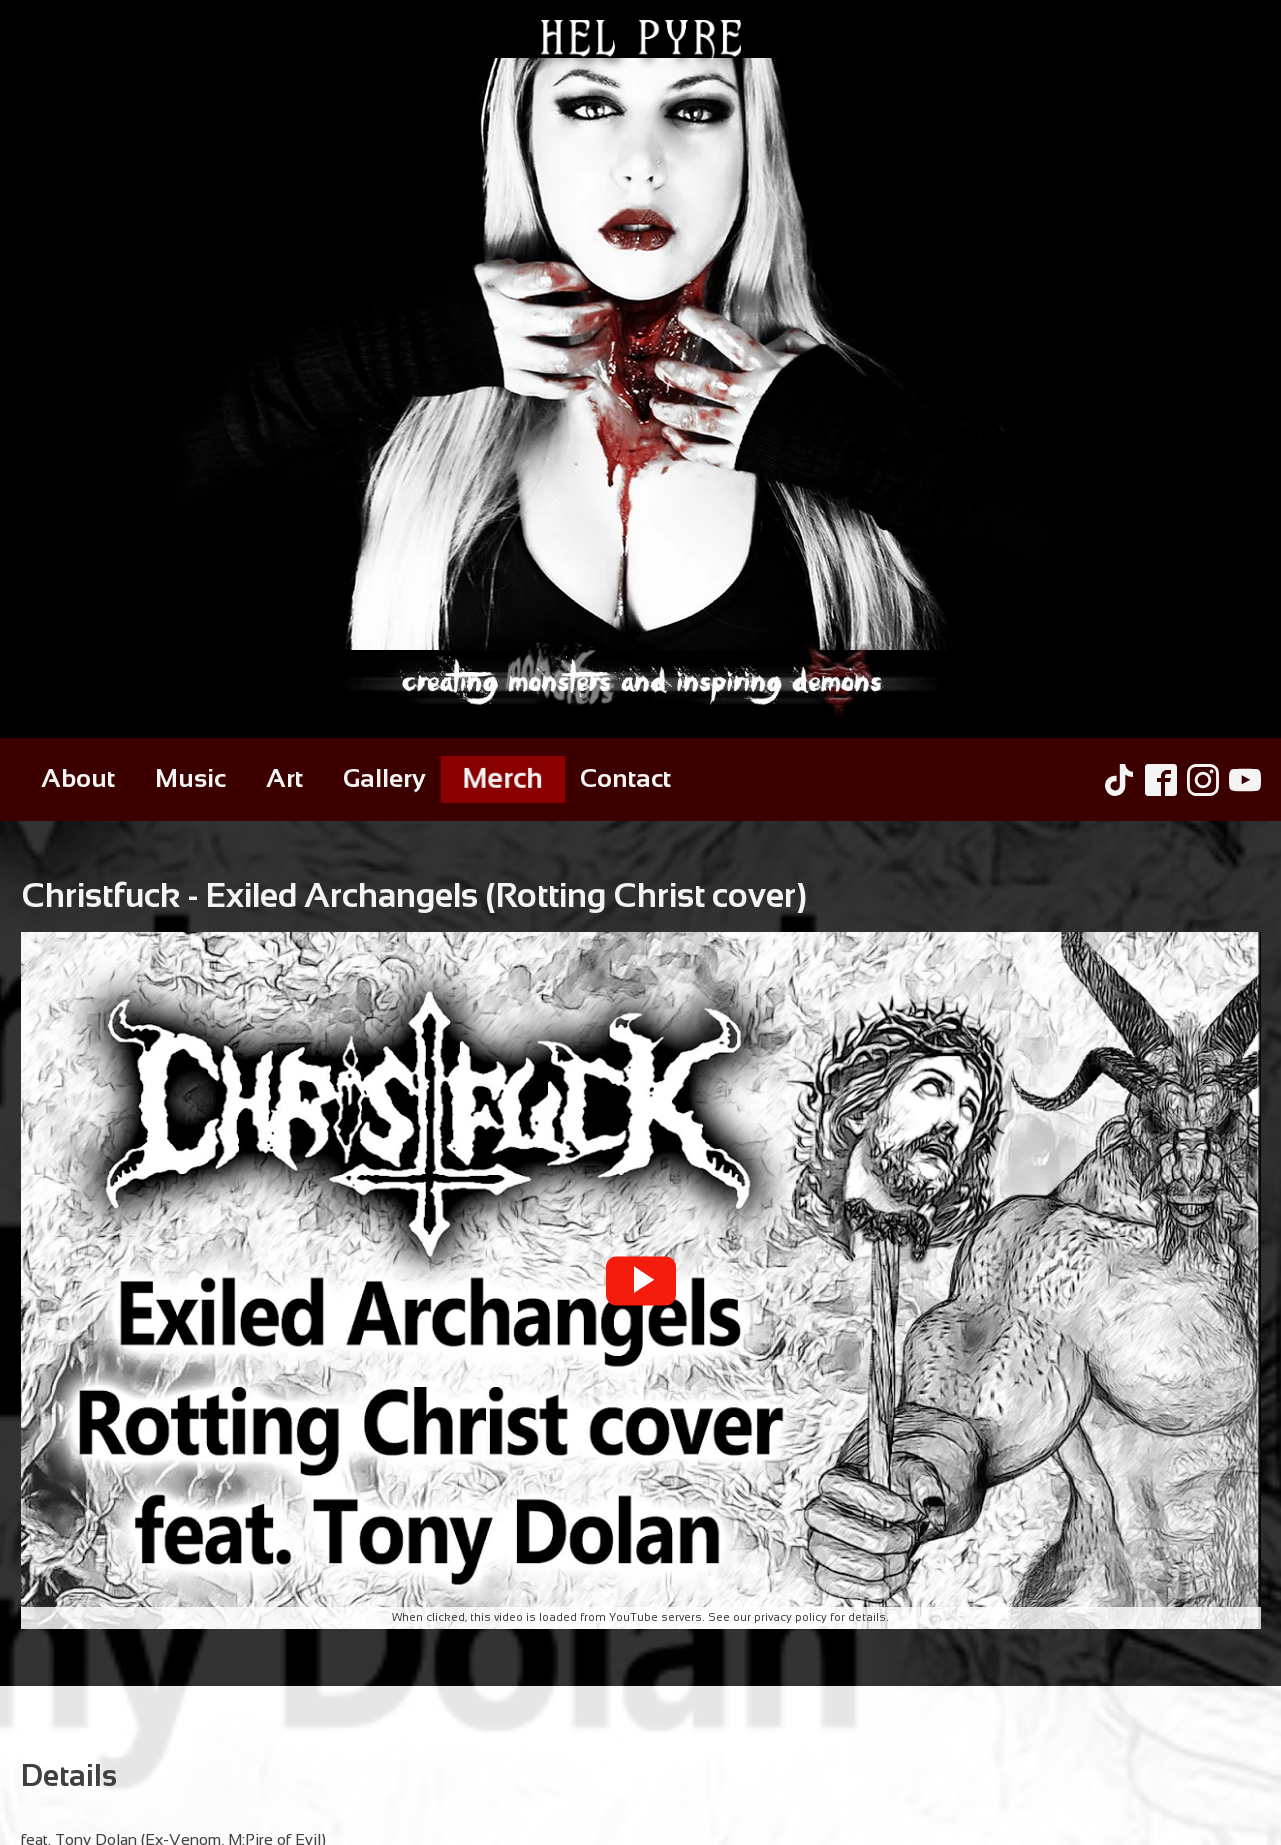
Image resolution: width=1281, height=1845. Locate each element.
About (78, 778)
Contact (625, 778)
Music (190, 778)
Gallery (384, 778)
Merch (502, 778)
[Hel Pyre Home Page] (640, 369)
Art (284, 778)
